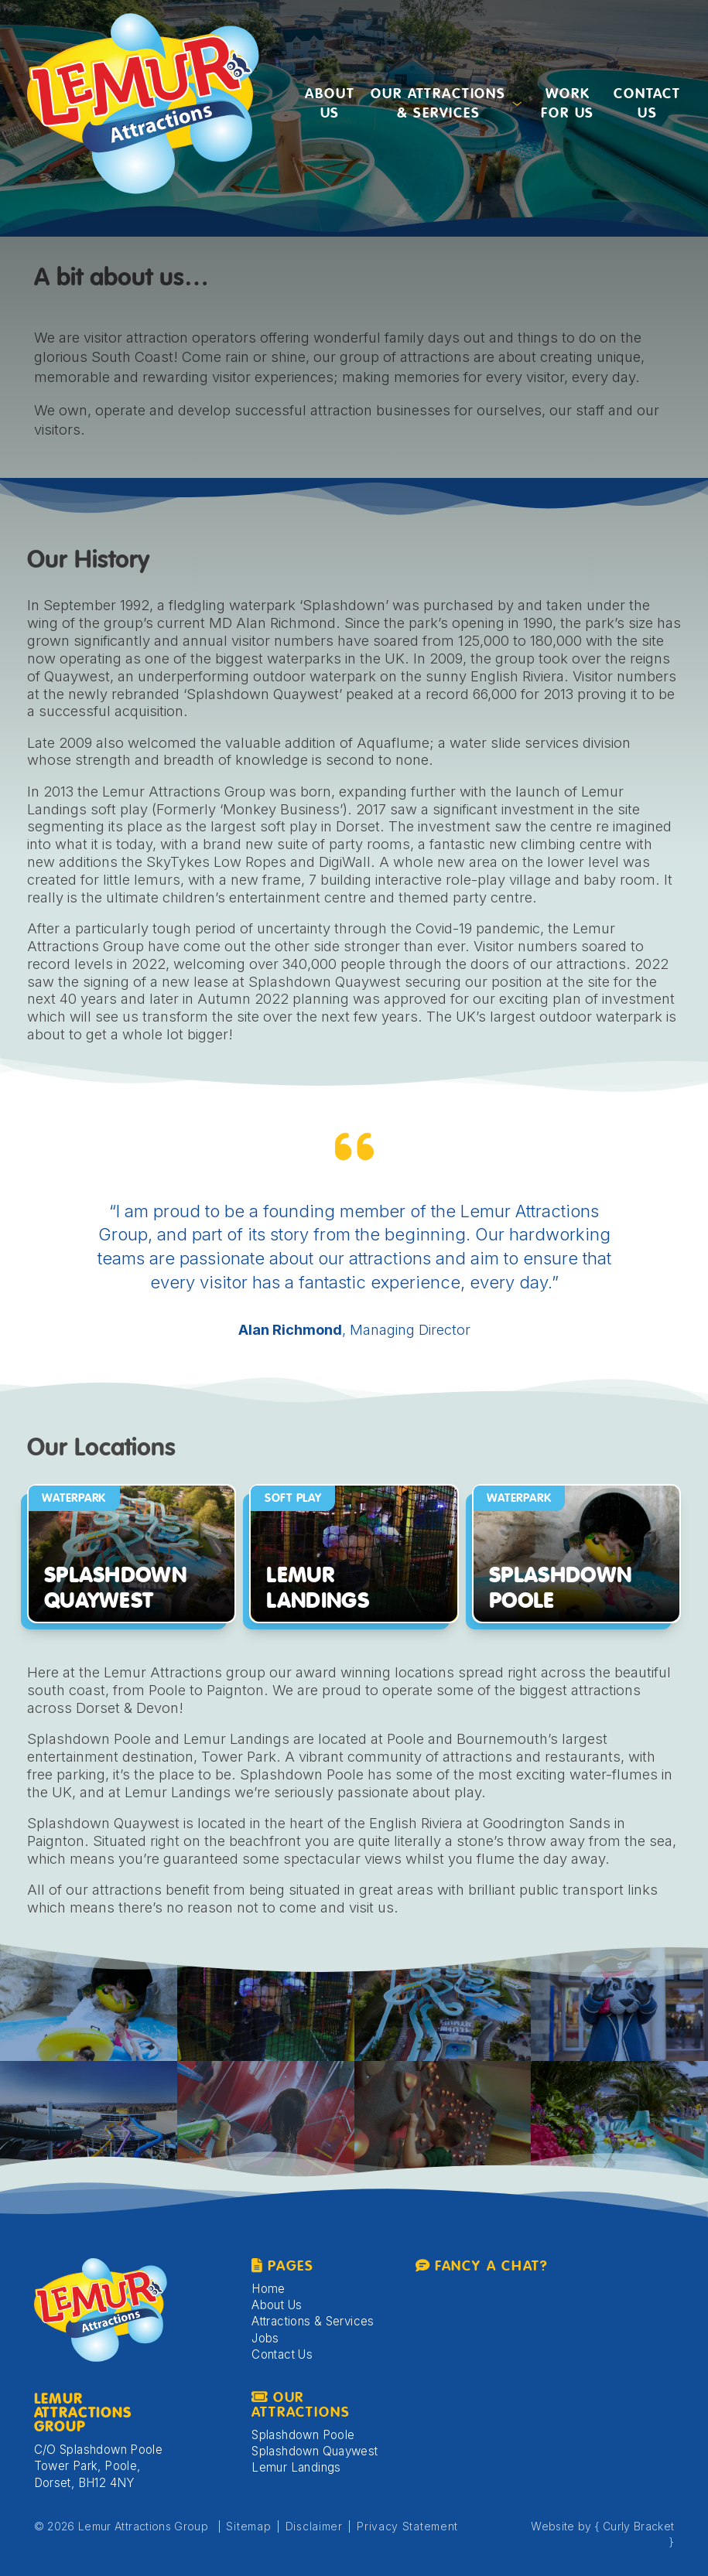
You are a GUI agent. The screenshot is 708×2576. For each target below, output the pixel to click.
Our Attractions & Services (438, 104)
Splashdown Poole (302, 2435)
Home (268, 2288)
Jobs (265, 2338)
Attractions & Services (312, 2321)
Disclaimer (314, 2526)
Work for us (567, 104)
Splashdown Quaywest (314, 2451)
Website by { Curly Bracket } (602, 2534)
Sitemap (248, 2526)
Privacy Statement (407, 2526)
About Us (329, 104)
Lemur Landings (295, 2467)
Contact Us (647, 104)
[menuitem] (329, 103)
